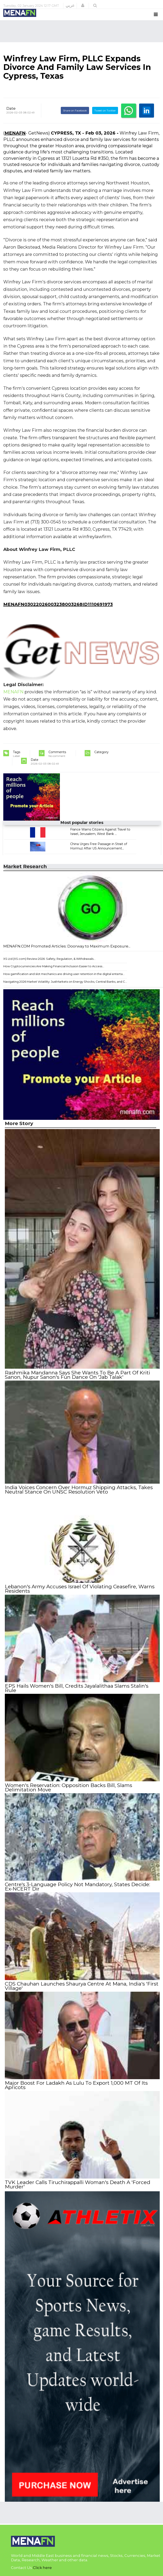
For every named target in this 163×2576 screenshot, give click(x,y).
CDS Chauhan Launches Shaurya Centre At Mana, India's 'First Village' (81, 1993)
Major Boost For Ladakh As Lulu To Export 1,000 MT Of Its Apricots (76, 2093)
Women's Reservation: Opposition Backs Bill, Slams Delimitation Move (68, 1795)
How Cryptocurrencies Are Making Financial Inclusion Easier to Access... (53, 974)
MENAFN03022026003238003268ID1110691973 (58, 612)
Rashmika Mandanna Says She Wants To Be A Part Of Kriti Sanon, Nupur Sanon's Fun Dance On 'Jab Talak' (77, 1383)
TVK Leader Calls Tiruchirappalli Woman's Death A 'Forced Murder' (77, 2192)
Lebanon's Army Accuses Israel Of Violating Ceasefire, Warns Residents (79, 1597)
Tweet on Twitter (105, 118)
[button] (82, 5)
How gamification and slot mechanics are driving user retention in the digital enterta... (64, 982)
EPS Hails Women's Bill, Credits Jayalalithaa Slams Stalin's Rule (76, 1696)
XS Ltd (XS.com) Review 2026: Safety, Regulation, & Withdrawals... (49, 967)
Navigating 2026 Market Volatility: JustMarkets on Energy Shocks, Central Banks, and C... (65, 989)
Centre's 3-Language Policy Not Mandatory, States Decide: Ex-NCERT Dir (77, 1894)
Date (11, 116)
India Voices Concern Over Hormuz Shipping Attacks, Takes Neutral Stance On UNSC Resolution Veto (79, 1497)
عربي (70, 5)
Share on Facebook (75, 118)
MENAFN (15, 141)
